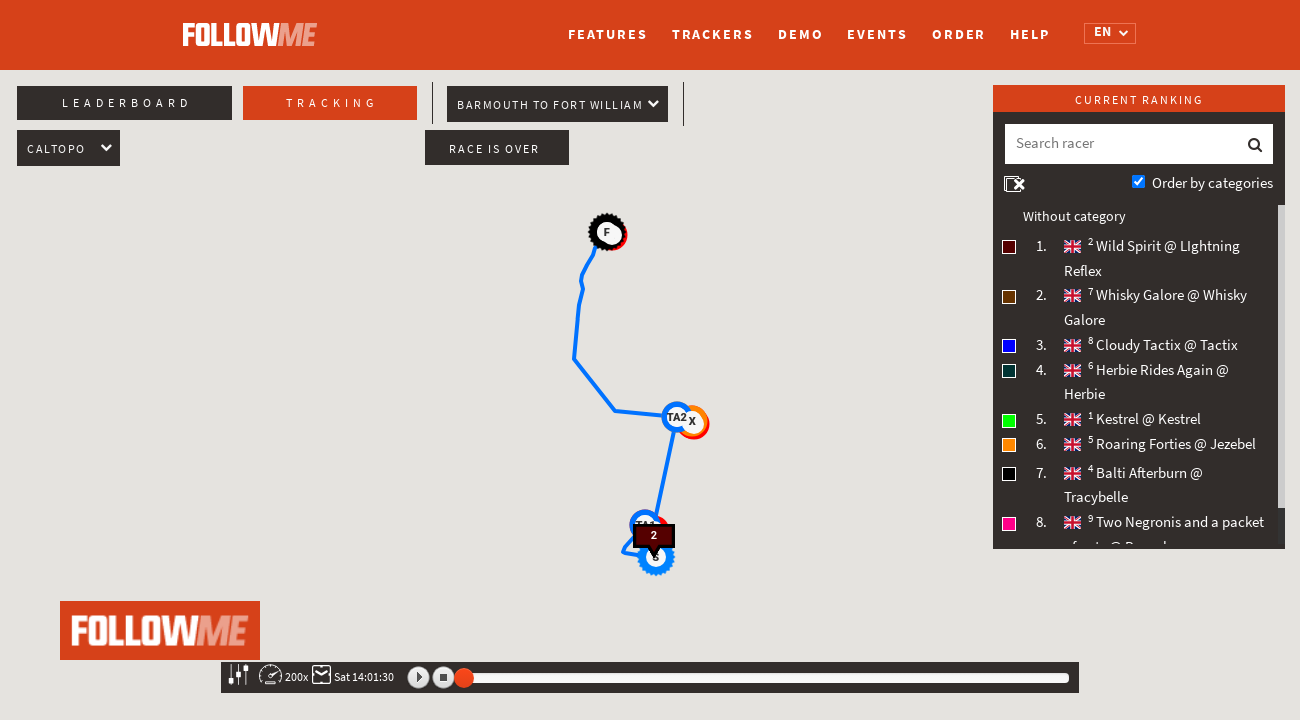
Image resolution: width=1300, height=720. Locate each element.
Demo (801, 34)
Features (607, 34)
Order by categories (1212, 183)
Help (1030, 34)
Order (959, 34)
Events (877, 34)
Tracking (332, 103)
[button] (677, 417)
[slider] (464, 678)
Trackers (713, 34)
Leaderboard (127, 103)
